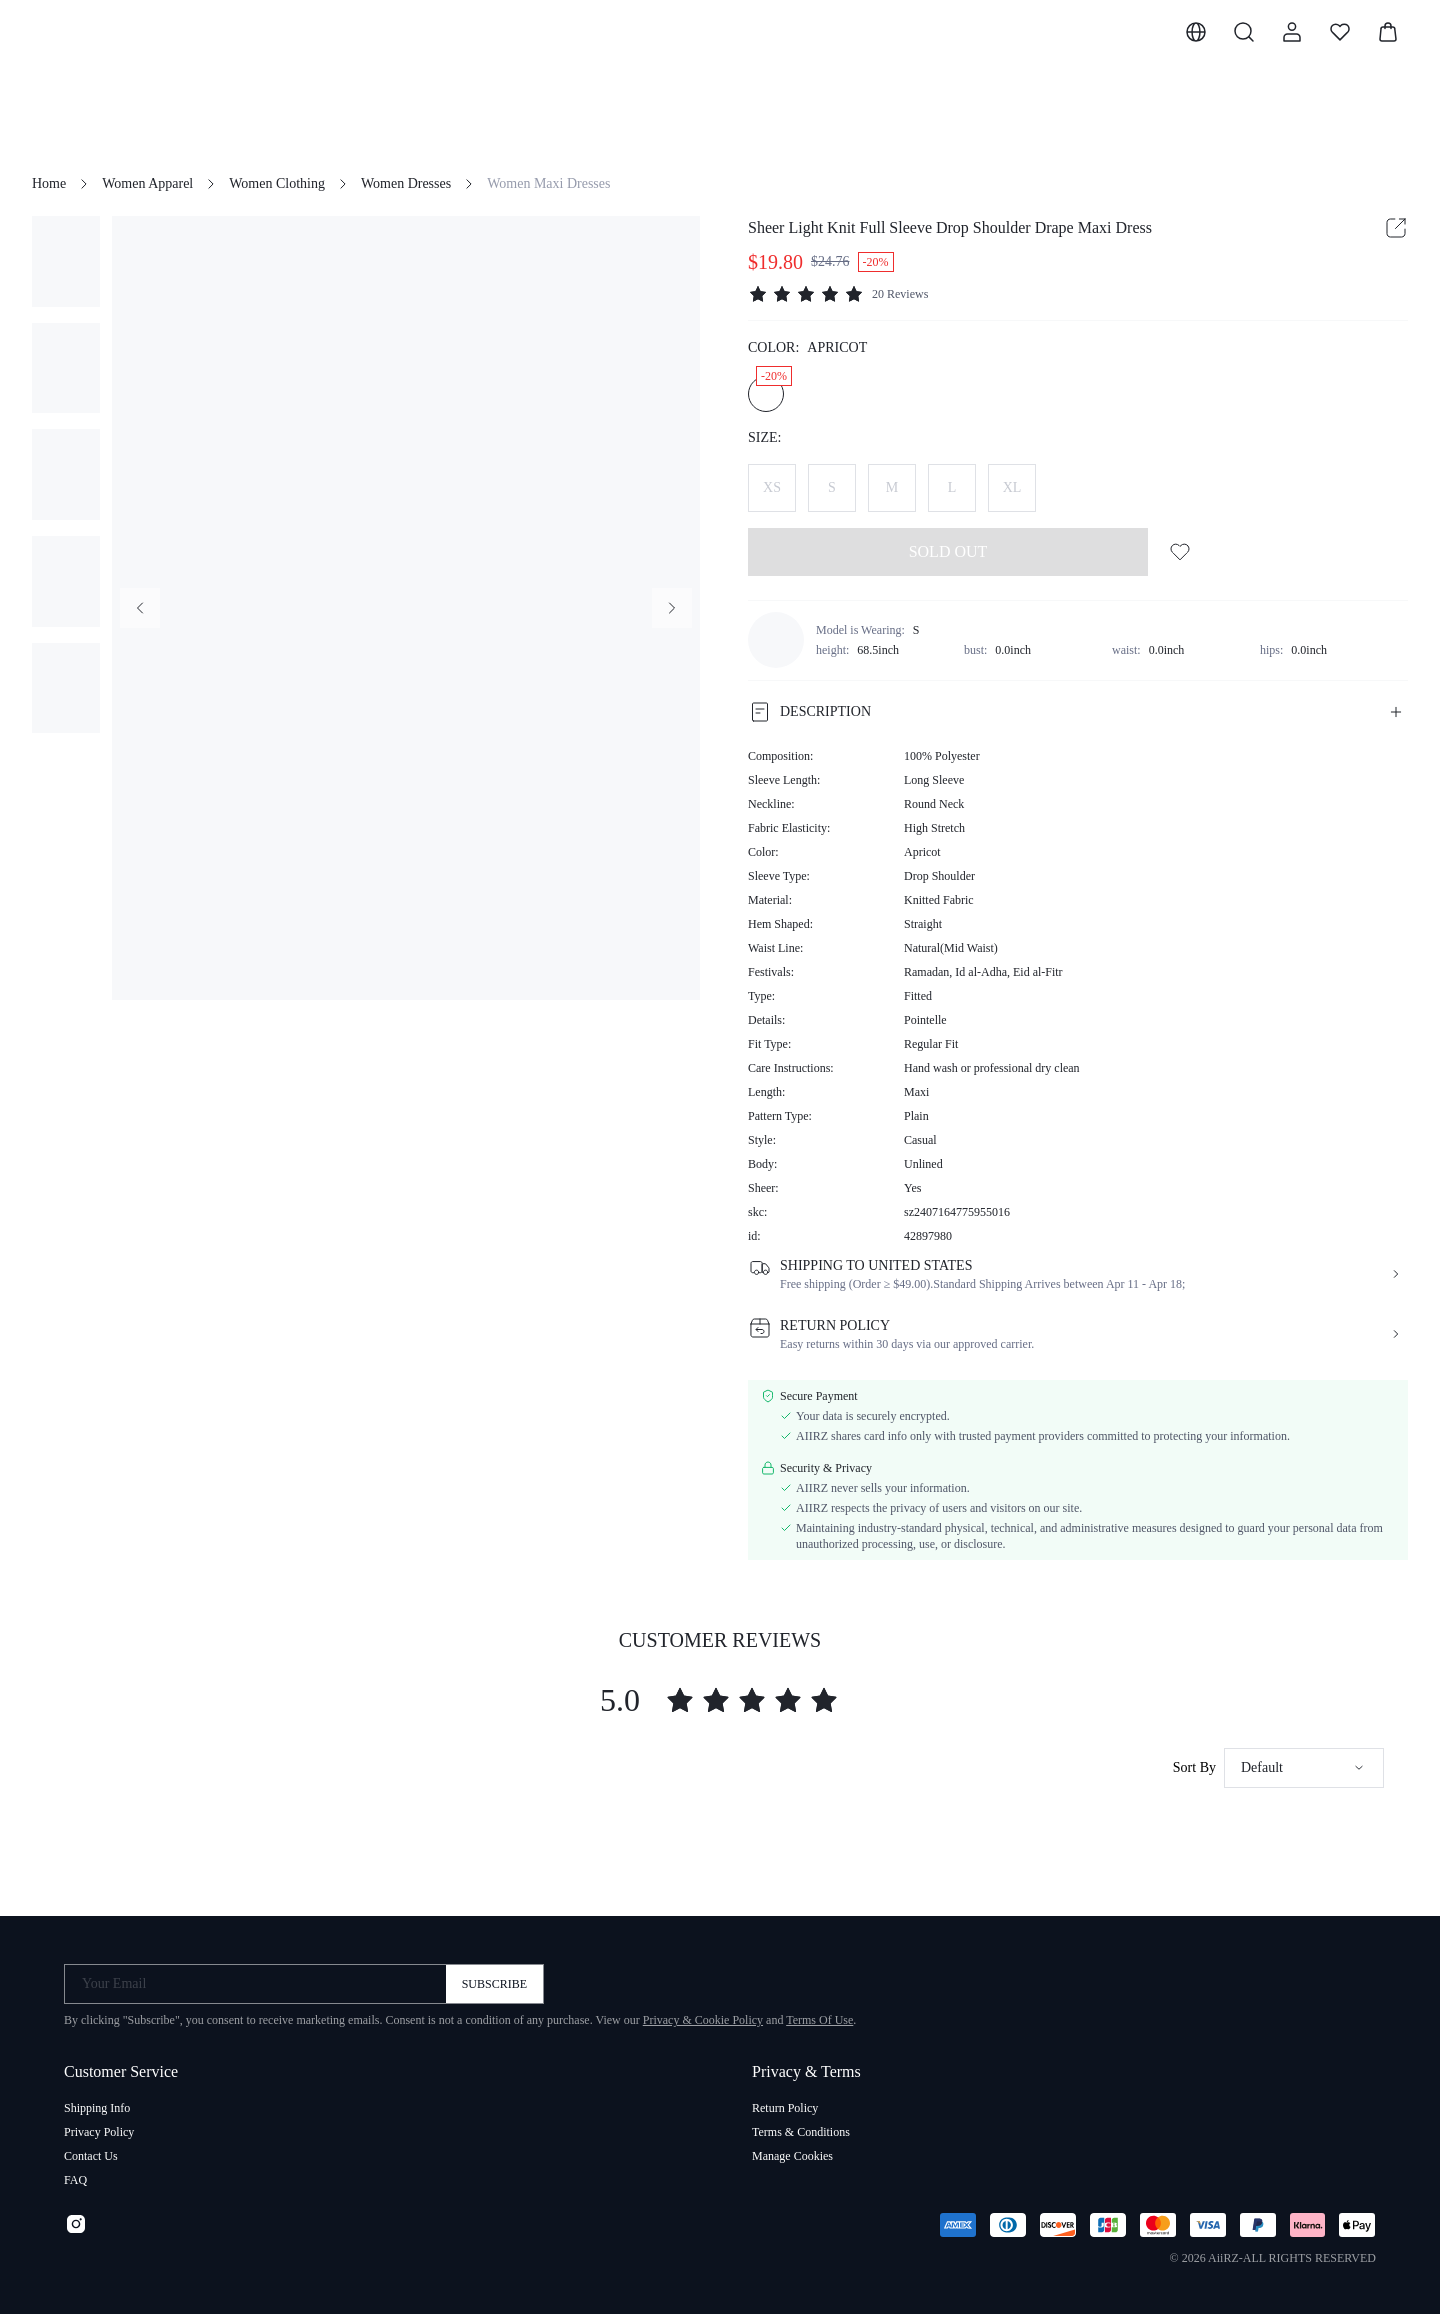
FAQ (75, 2180)
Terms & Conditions (801, 2132)
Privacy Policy (99, 2132)
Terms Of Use (819, 2020)
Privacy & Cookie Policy (703, 2020)
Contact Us (91, 2156)
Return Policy (785, 2108)
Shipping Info (97, 2108)
